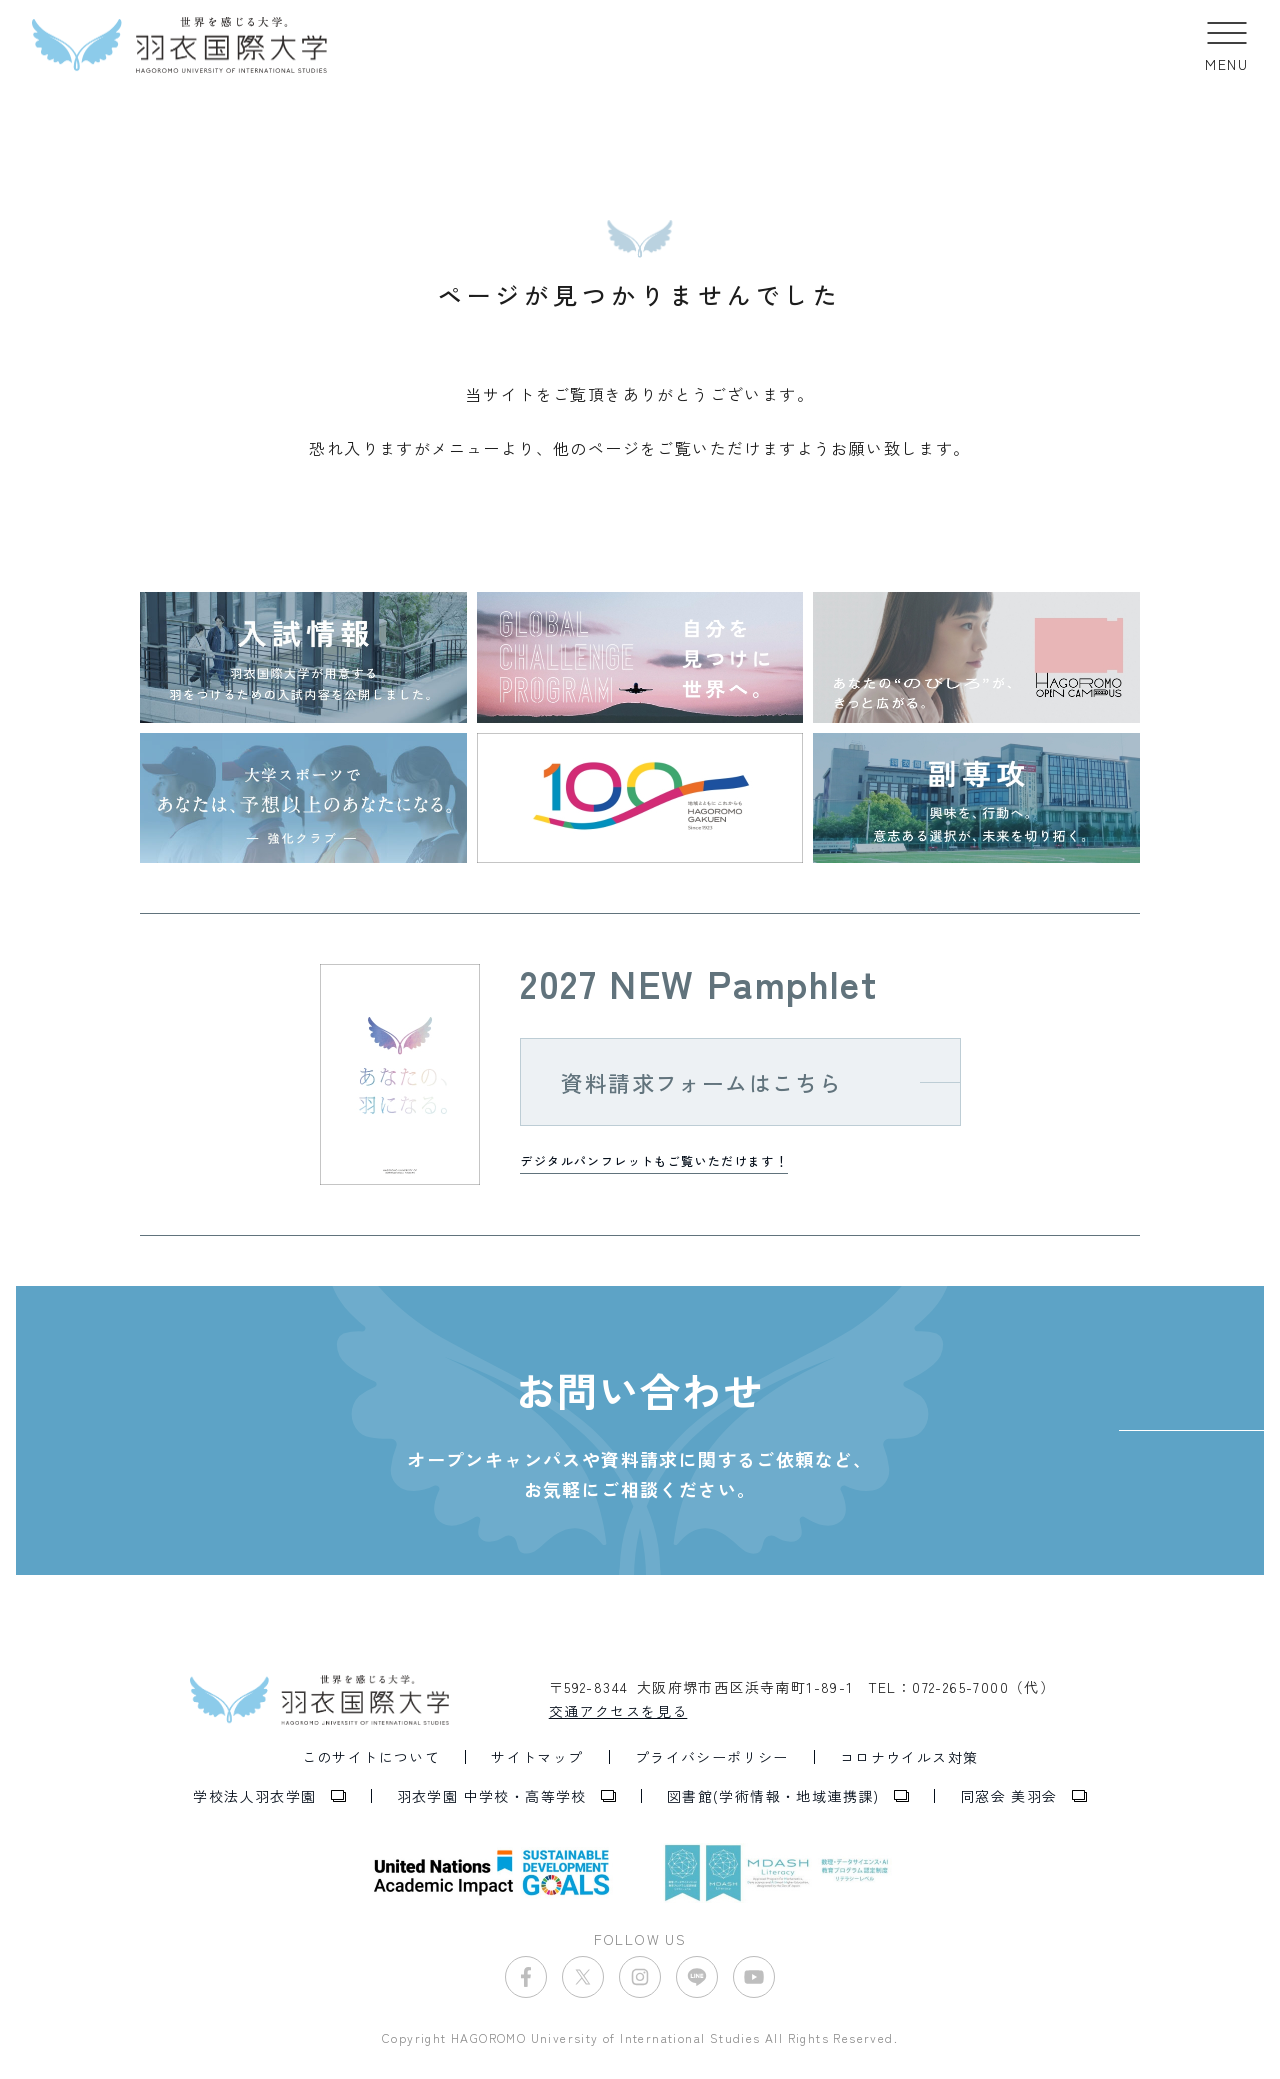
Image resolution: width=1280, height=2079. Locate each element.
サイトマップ (537, 1757)
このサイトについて (371, 1757)
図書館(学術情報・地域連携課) (773, 1796)
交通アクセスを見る (618, 1711)
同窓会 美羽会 (1009, 1796)
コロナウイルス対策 (909, 1757)
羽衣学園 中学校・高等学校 (492, 1796)
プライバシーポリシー (712, 1757)
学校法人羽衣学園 (254, 1796)
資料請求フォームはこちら (701, 1082)
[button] (1226, 45)
